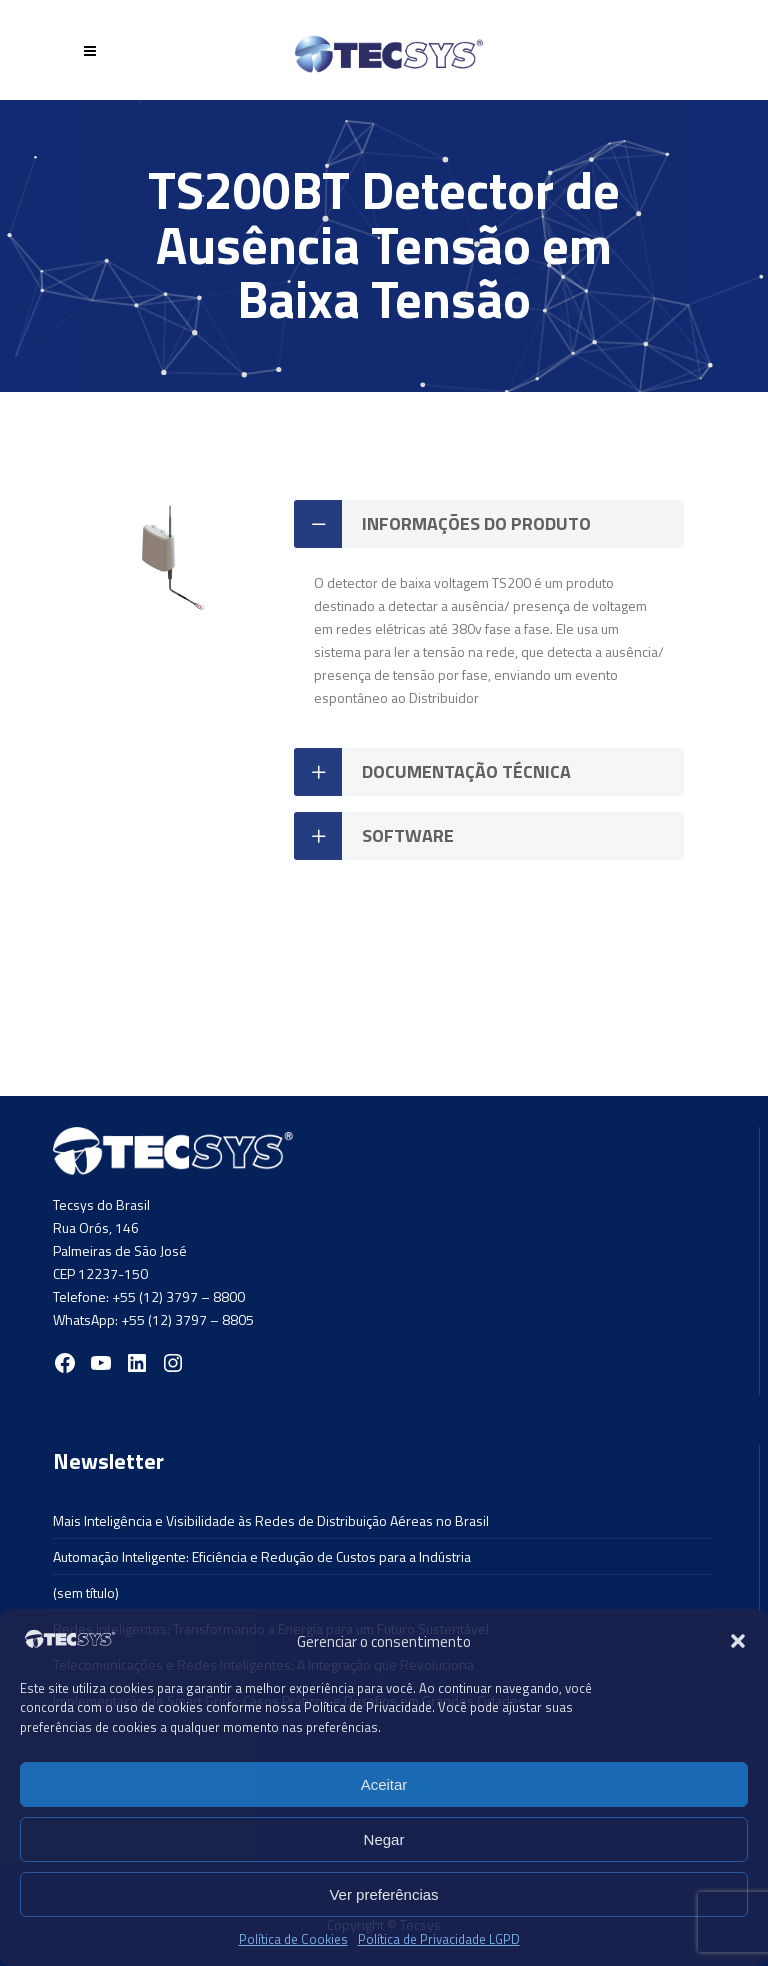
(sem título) (86, 1592)
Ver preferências (383, 1894)
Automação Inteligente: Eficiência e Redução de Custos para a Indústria (262, 1556)
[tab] (489, 524)
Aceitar (384, 1784)
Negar (384, 1839)
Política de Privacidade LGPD (439, 1939)
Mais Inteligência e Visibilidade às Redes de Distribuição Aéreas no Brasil (271, 1520)
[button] (738, 1641)
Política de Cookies (293, 1939)
